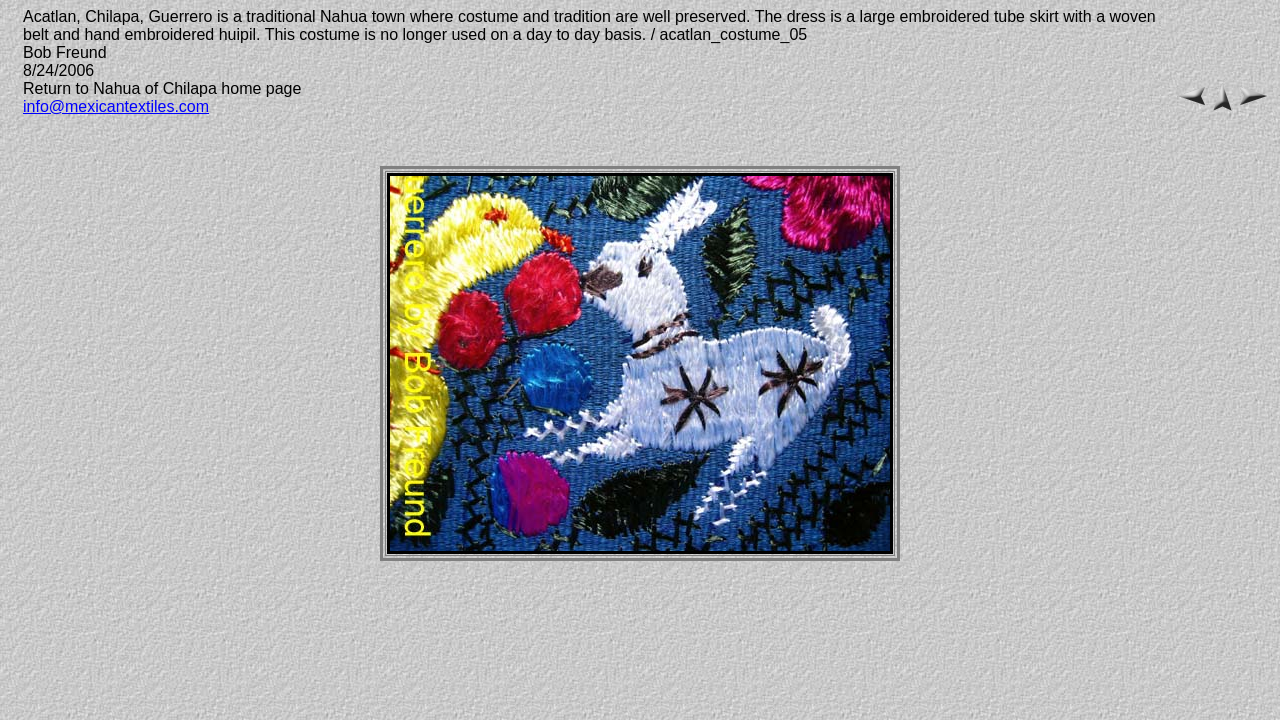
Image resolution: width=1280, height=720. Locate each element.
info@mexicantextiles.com (116, 106)
